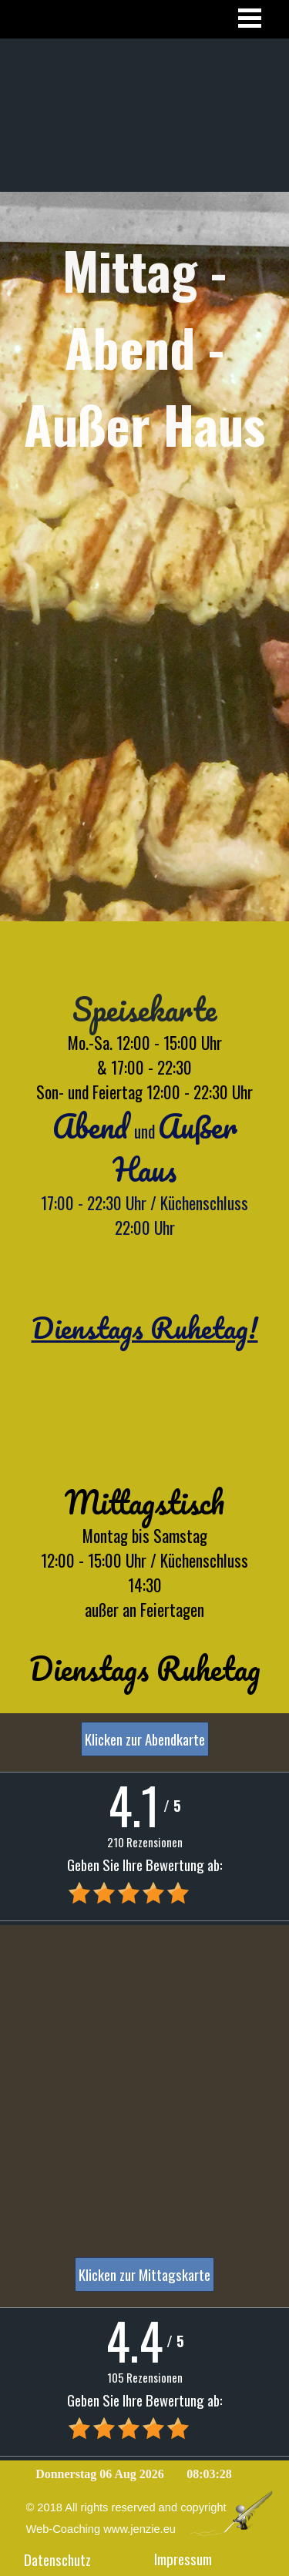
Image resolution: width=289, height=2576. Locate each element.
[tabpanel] (144, 433)
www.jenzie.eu (139, 2529)
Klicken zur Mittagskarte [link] (144, 2274)
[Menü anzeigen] (250, 18)
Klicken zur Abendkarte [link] (145, 1739)
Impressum (183, 2558)
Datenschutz (57, 2559)
